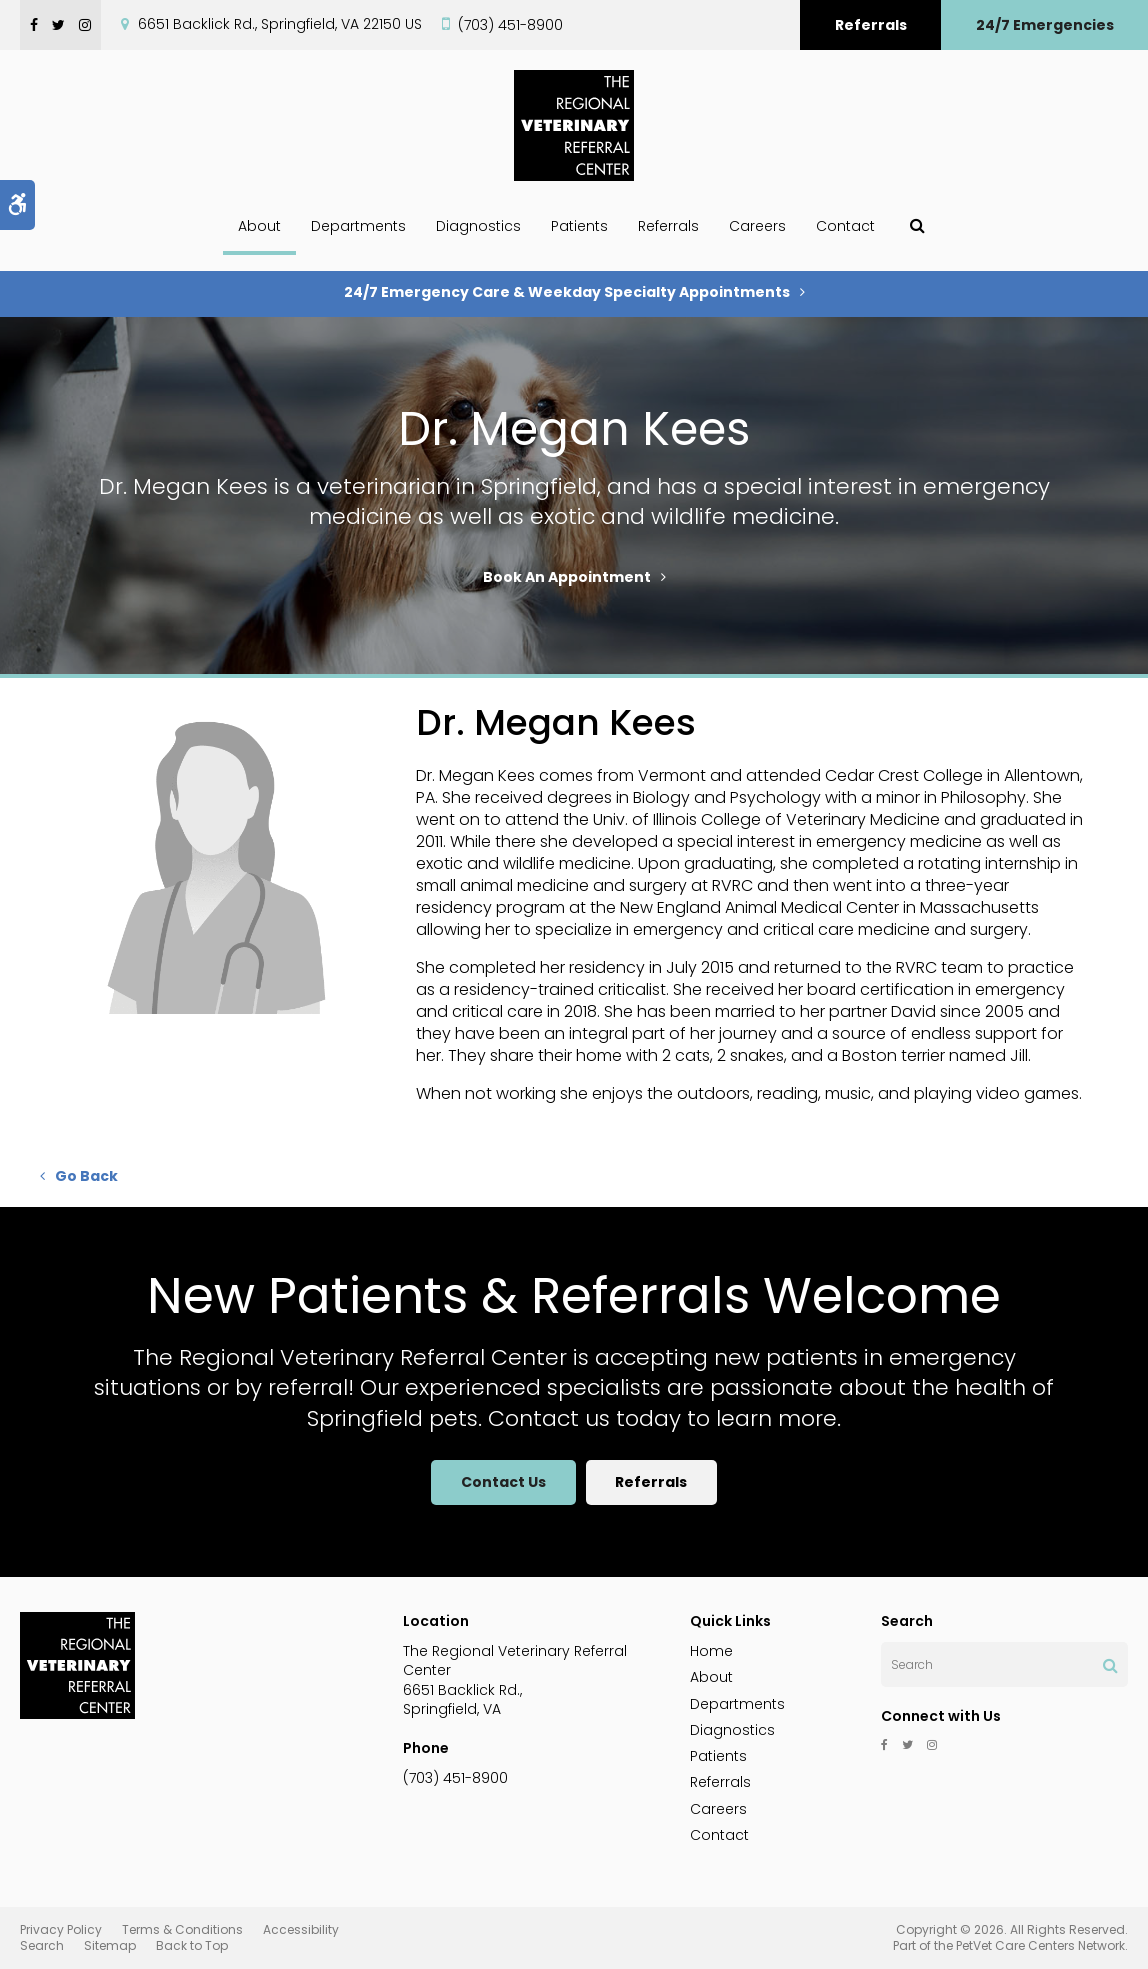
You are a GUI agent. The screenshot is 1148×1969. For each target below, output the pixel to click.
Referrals (871, 25)
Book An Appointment (567, 577)
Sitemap (110, 1945)
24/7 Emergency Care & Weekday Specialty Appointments (567, 292)
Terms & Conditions (182, 1929)
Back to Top (192, 1945)
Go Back (86, 1176)
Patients (579, 226)
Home (711, 1651)
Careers (757, 226)
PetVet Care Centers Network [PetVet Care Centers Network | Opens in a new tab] (1040, 1945)
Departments (358, 226)
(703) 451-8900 (510, 25)
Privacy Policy (61, 1929)
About (259, 226)
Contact (845, 226)
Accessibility (301, 1929)
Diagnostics (478, 226)
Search (42, 1945)
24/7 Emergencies (1045, 25)
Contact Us (503, 1482)
